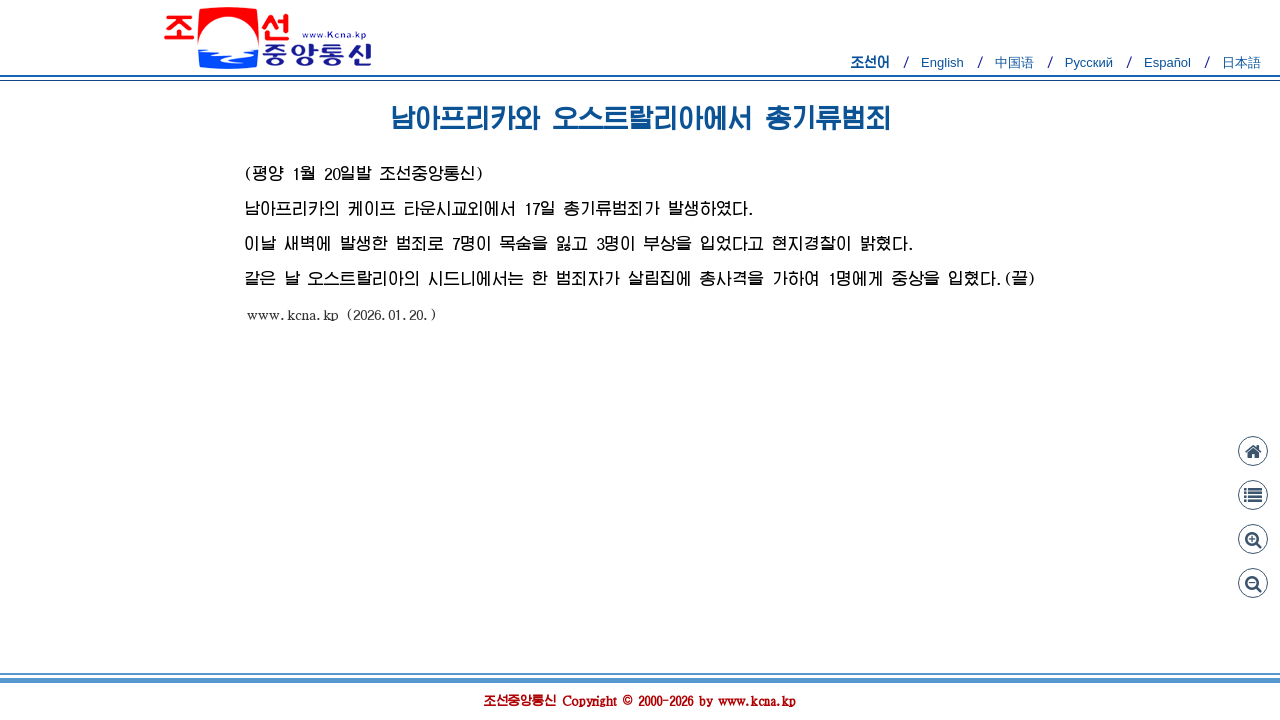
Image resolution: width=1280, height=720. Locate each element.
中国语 (1014, 62)
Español (1167, 62)
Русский (1089, 62)
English (942, 62)
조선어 (870, 62)
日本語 (1241, 62)
